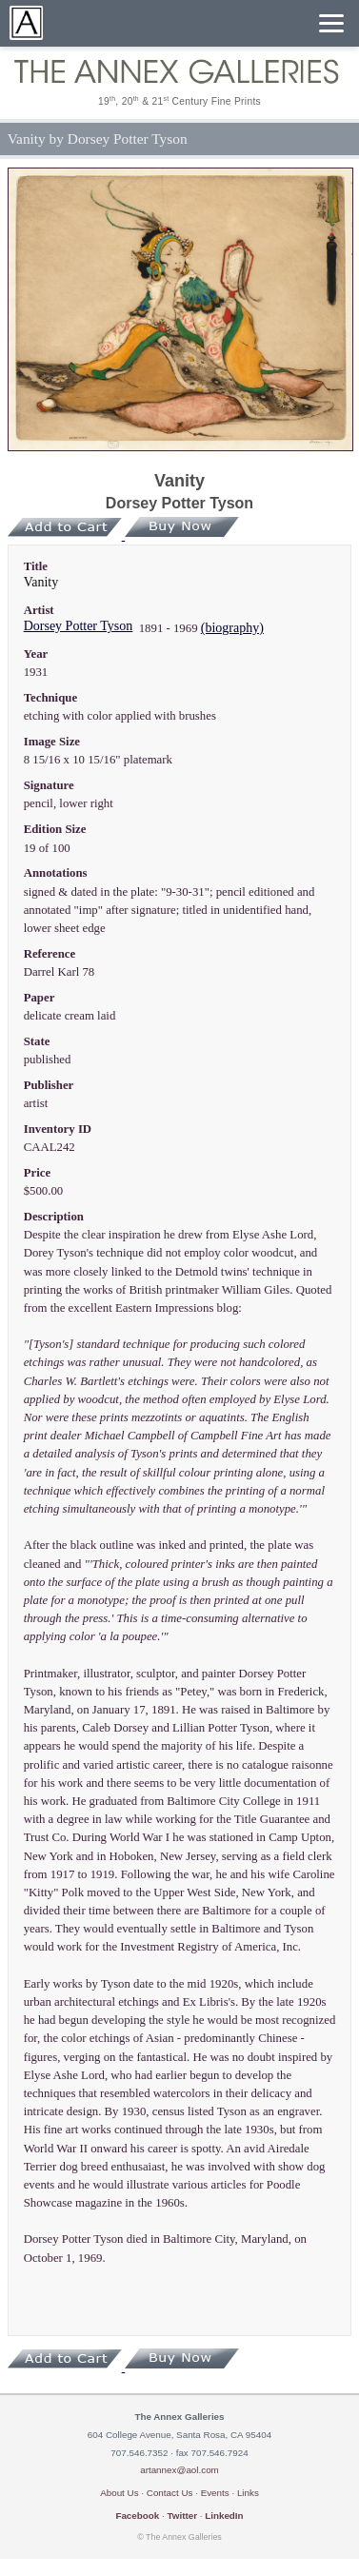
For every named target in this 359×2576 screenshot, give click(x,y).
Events (215, 2492)
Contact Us (170, 2492)
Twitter (182, 2515)
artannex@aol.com (179, 2470)
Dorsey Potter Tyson (78, 626)
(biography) (232, 628)
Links (248, 2492)
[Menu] (331, 23)
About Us (119, 2492)
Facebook (137, 2515)
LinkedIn (224, 2515)
